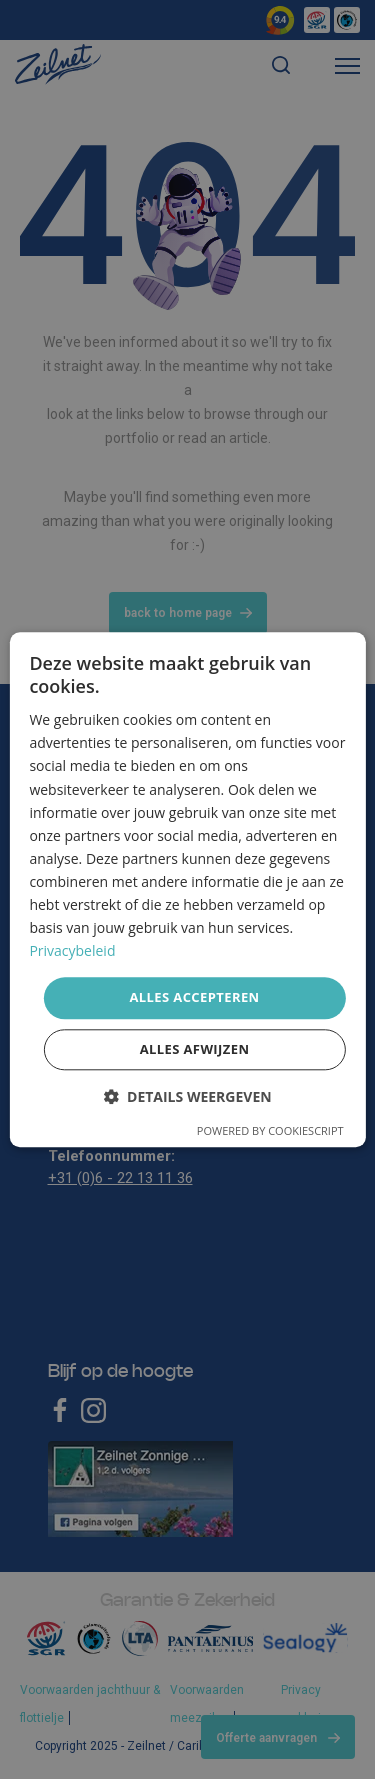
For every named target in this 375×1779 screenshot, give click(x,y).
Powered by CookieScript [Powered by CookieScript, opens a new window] (270, 1130)
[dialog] (187, 889)
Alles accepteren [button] (194, 998)
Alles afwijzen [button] (195, 1049)
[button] (187, 1096)
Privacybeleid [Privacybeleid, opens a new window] (72, 951)
